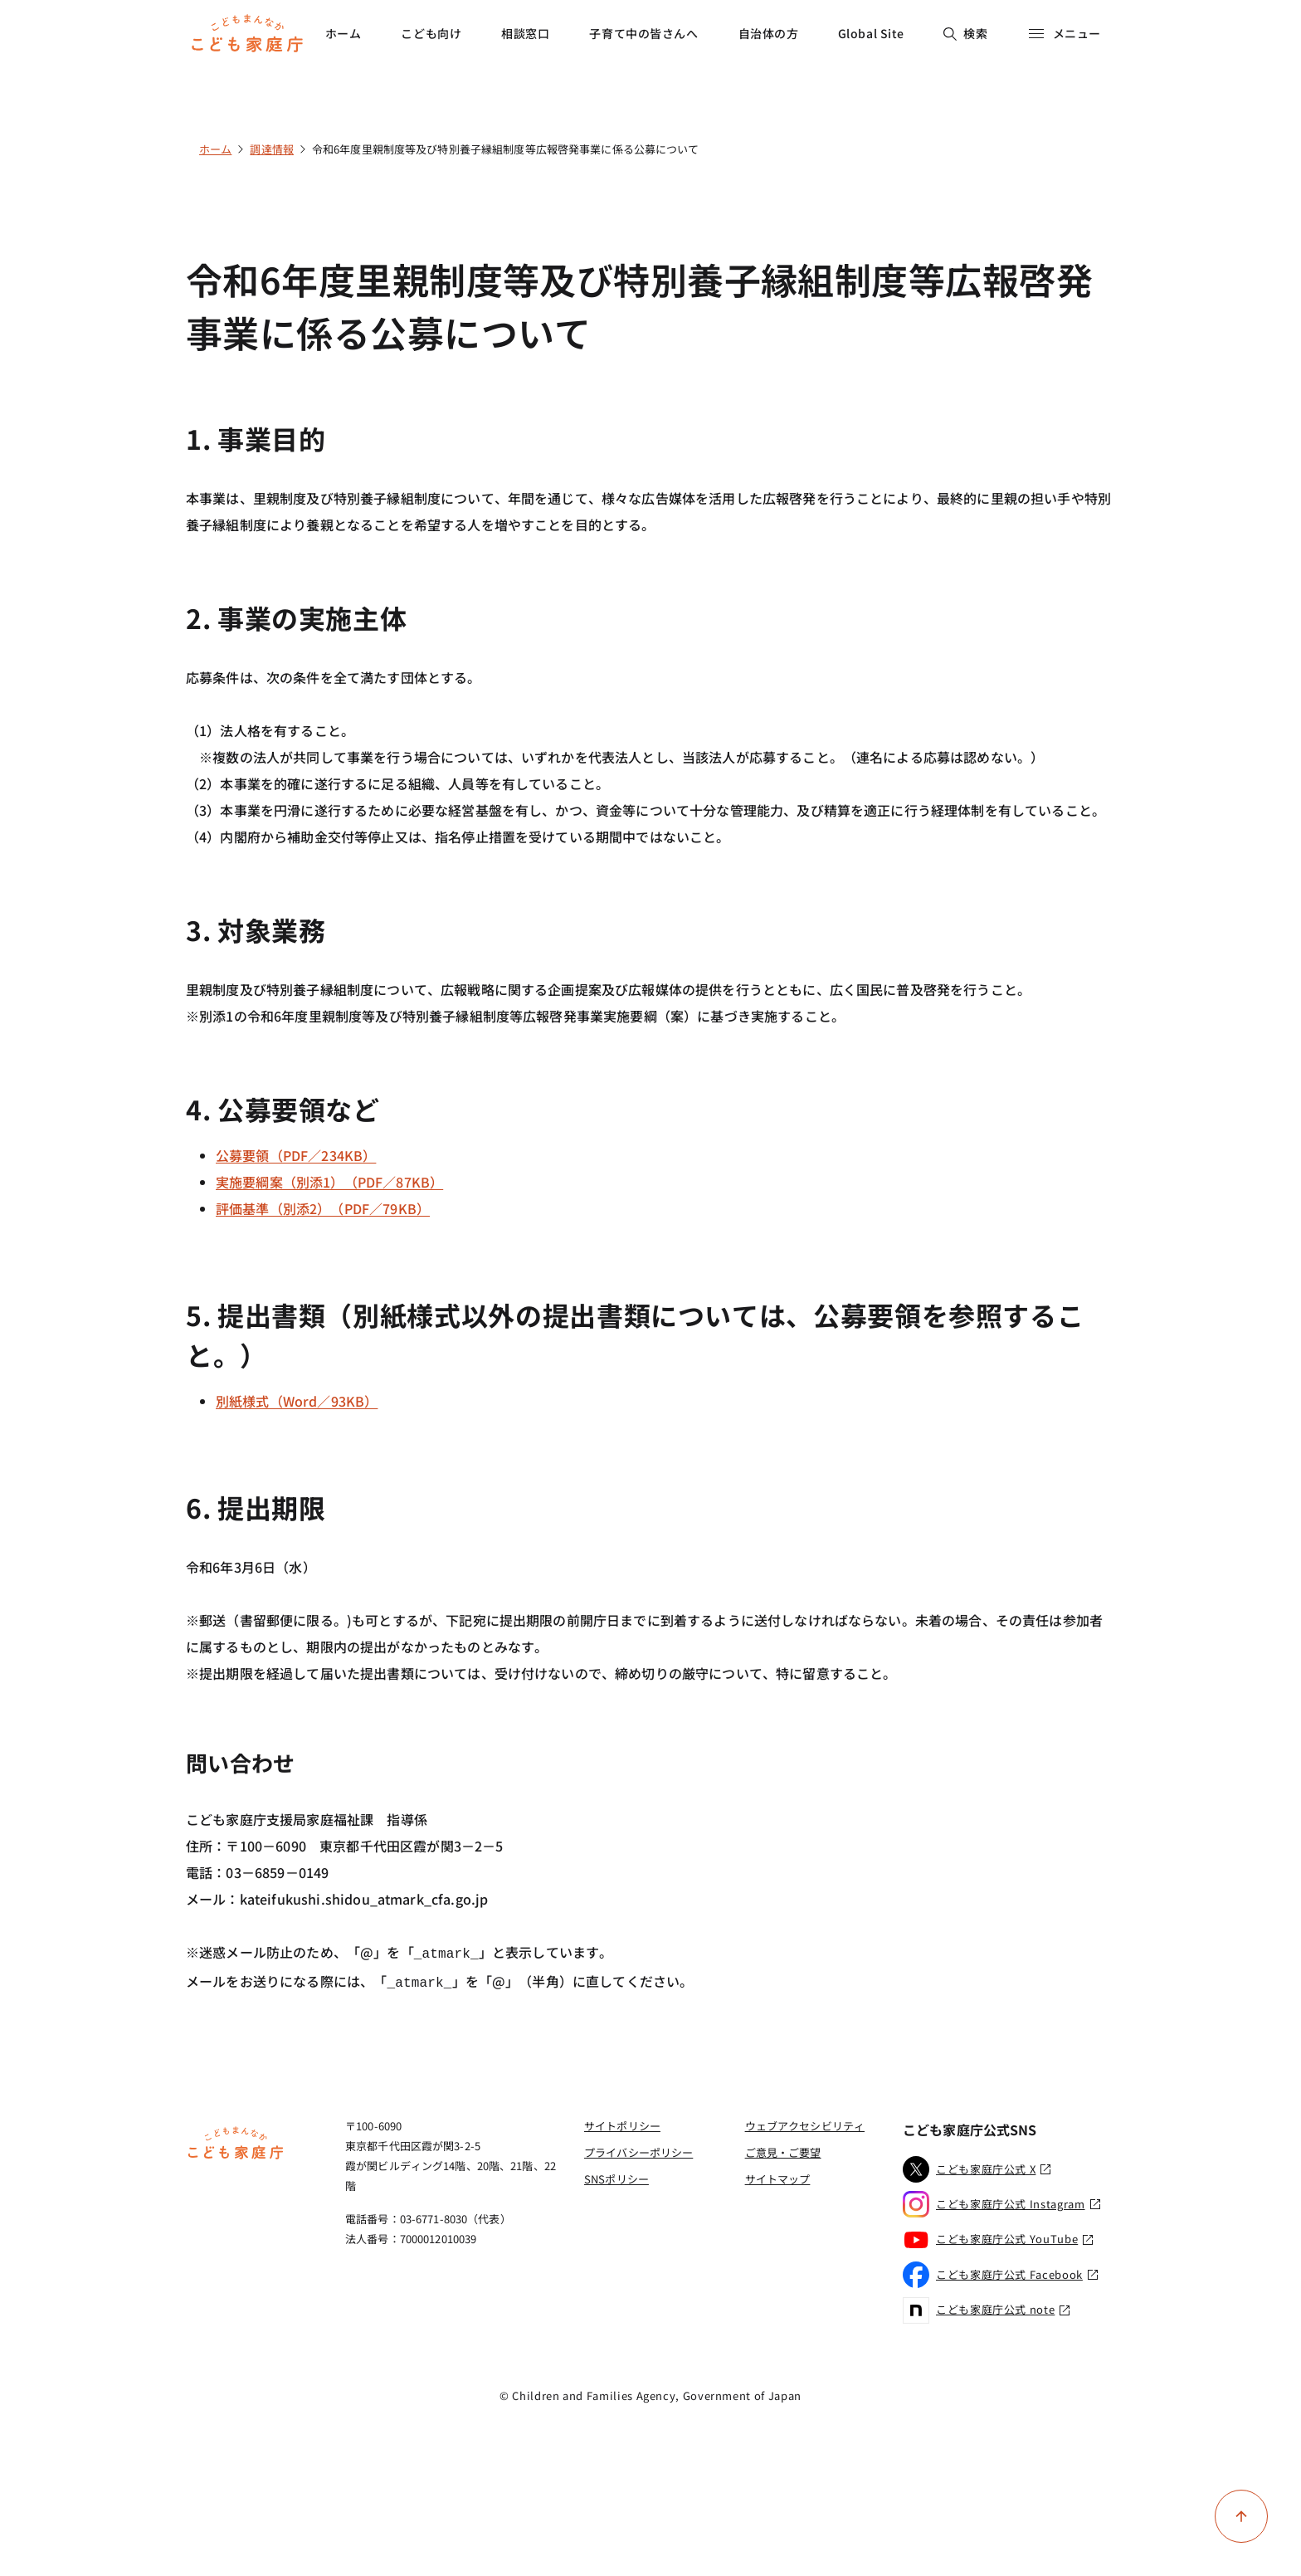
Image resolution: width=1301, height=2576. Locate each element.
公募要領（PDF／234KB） (296, 1155)
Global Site (871, 33)
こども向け (431, 33)
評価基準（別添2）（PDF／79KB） (323, 1208)
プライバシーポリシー (638, 2149)
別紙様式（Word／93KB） (297, 1401)
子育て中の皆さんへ (643, 33)
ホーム (343, 33)
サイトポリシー (622, 2122)
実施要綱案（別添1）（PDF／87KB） (329, 1182)
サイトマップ (778, 2175)
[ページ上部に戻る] (1241, 2516)
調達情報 (272, 149)
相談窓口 (525, 33)
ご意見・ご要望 (783, 2149)
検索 (965, 33)
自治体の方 (768, 33)
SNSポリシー (616, 2175)
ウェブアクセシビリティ (805, 2122)
